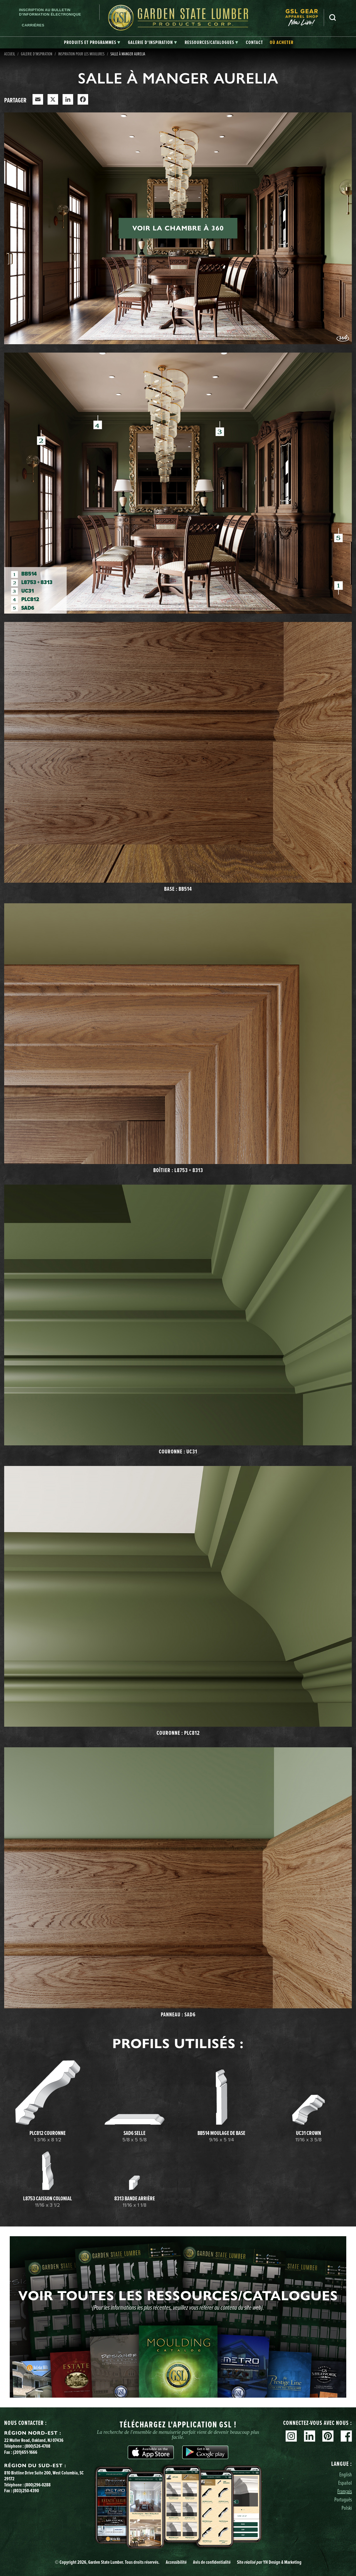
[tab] (92, 42)
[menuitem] (304, 17)
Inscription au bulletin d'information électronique (50, 12)
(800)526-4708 (37, 2445)
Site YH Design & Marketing (269, 2561)
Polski (347, 2507)
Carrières (33, 25)
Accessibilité (176, 2561)
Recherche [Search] (332, 17)
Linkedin (309, 2436)
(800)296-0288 (37, 2484)
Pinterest (327, 2436)
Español (345, 2482)
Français (344, 2491)
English (345, 2474)
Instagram (291, 2436)
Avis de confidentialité (212, 2561)
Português (343, 2499)
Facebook (346, 2436)
